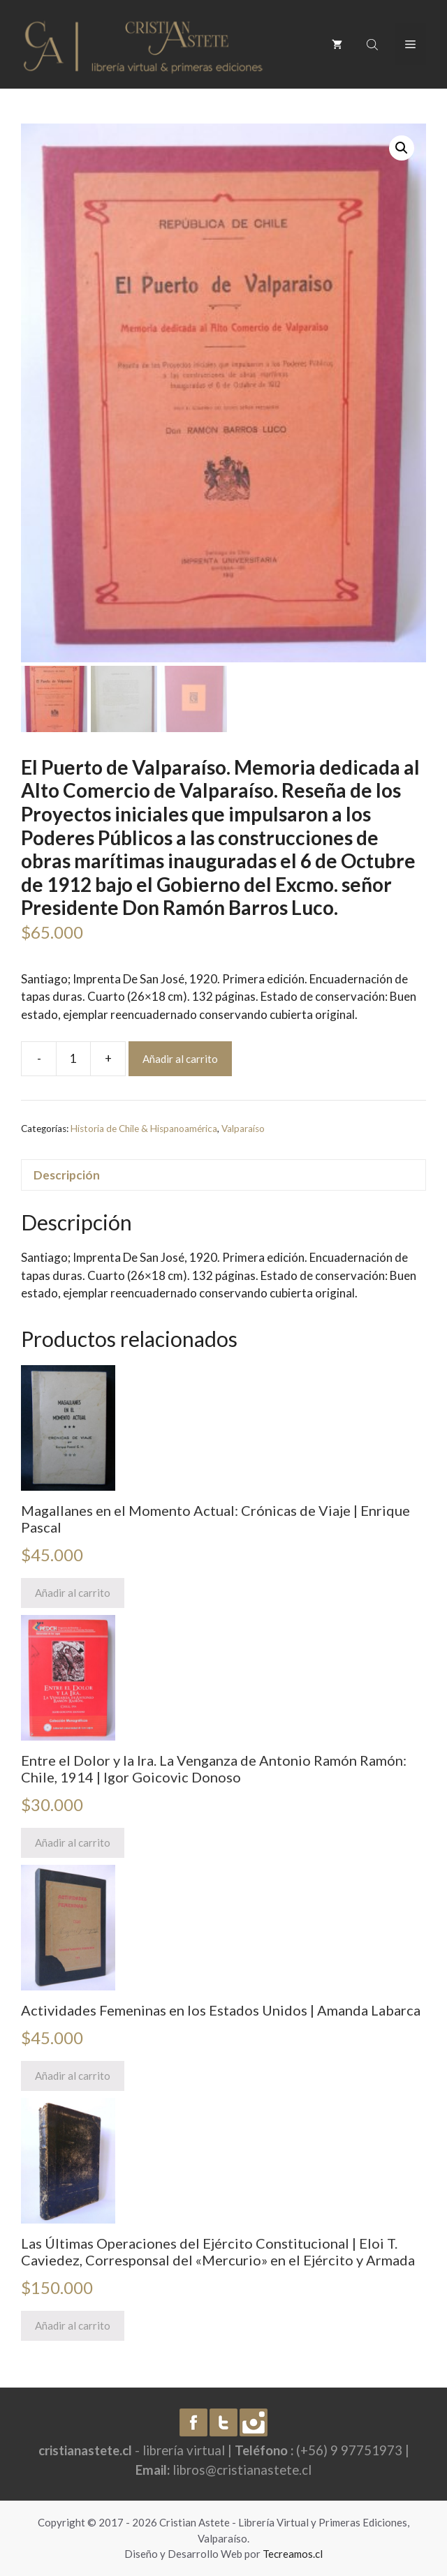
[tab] (223, 1175)
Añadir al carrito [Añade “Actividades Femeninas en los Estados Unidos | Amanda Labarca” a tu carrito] (72, 2075)
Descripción (67, 1175)
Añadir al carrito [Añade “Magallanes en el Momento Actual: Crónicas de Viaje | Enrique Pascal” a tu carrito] (72, 1592)
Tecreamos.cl (293, 2553)
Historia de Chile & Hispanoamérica (144, 1128)
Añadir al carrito (180, 1058)
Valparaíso (243, 1128)
